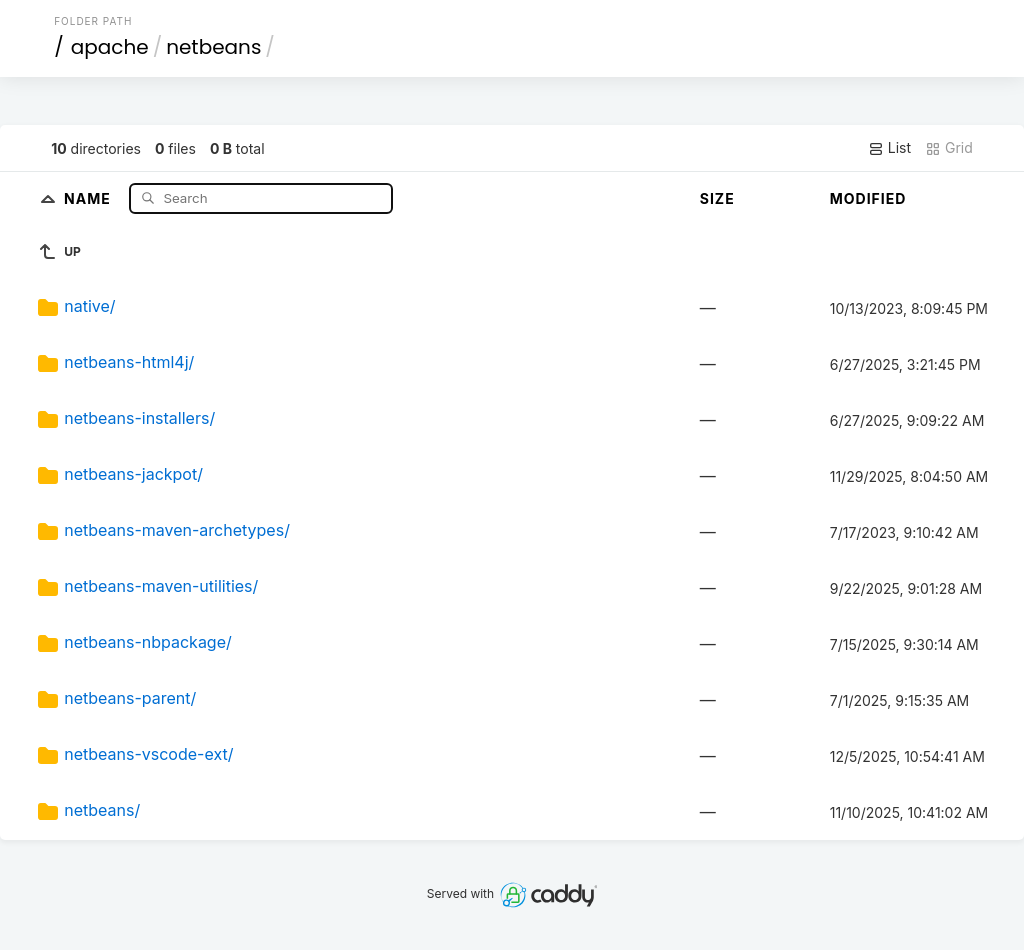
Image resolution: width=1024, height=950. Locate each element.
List (889, 148)
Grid (949, 148)
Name (89, 197)
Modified (868, 198)
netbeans (213, 47)
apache (110, 47)
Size (717, 198)
